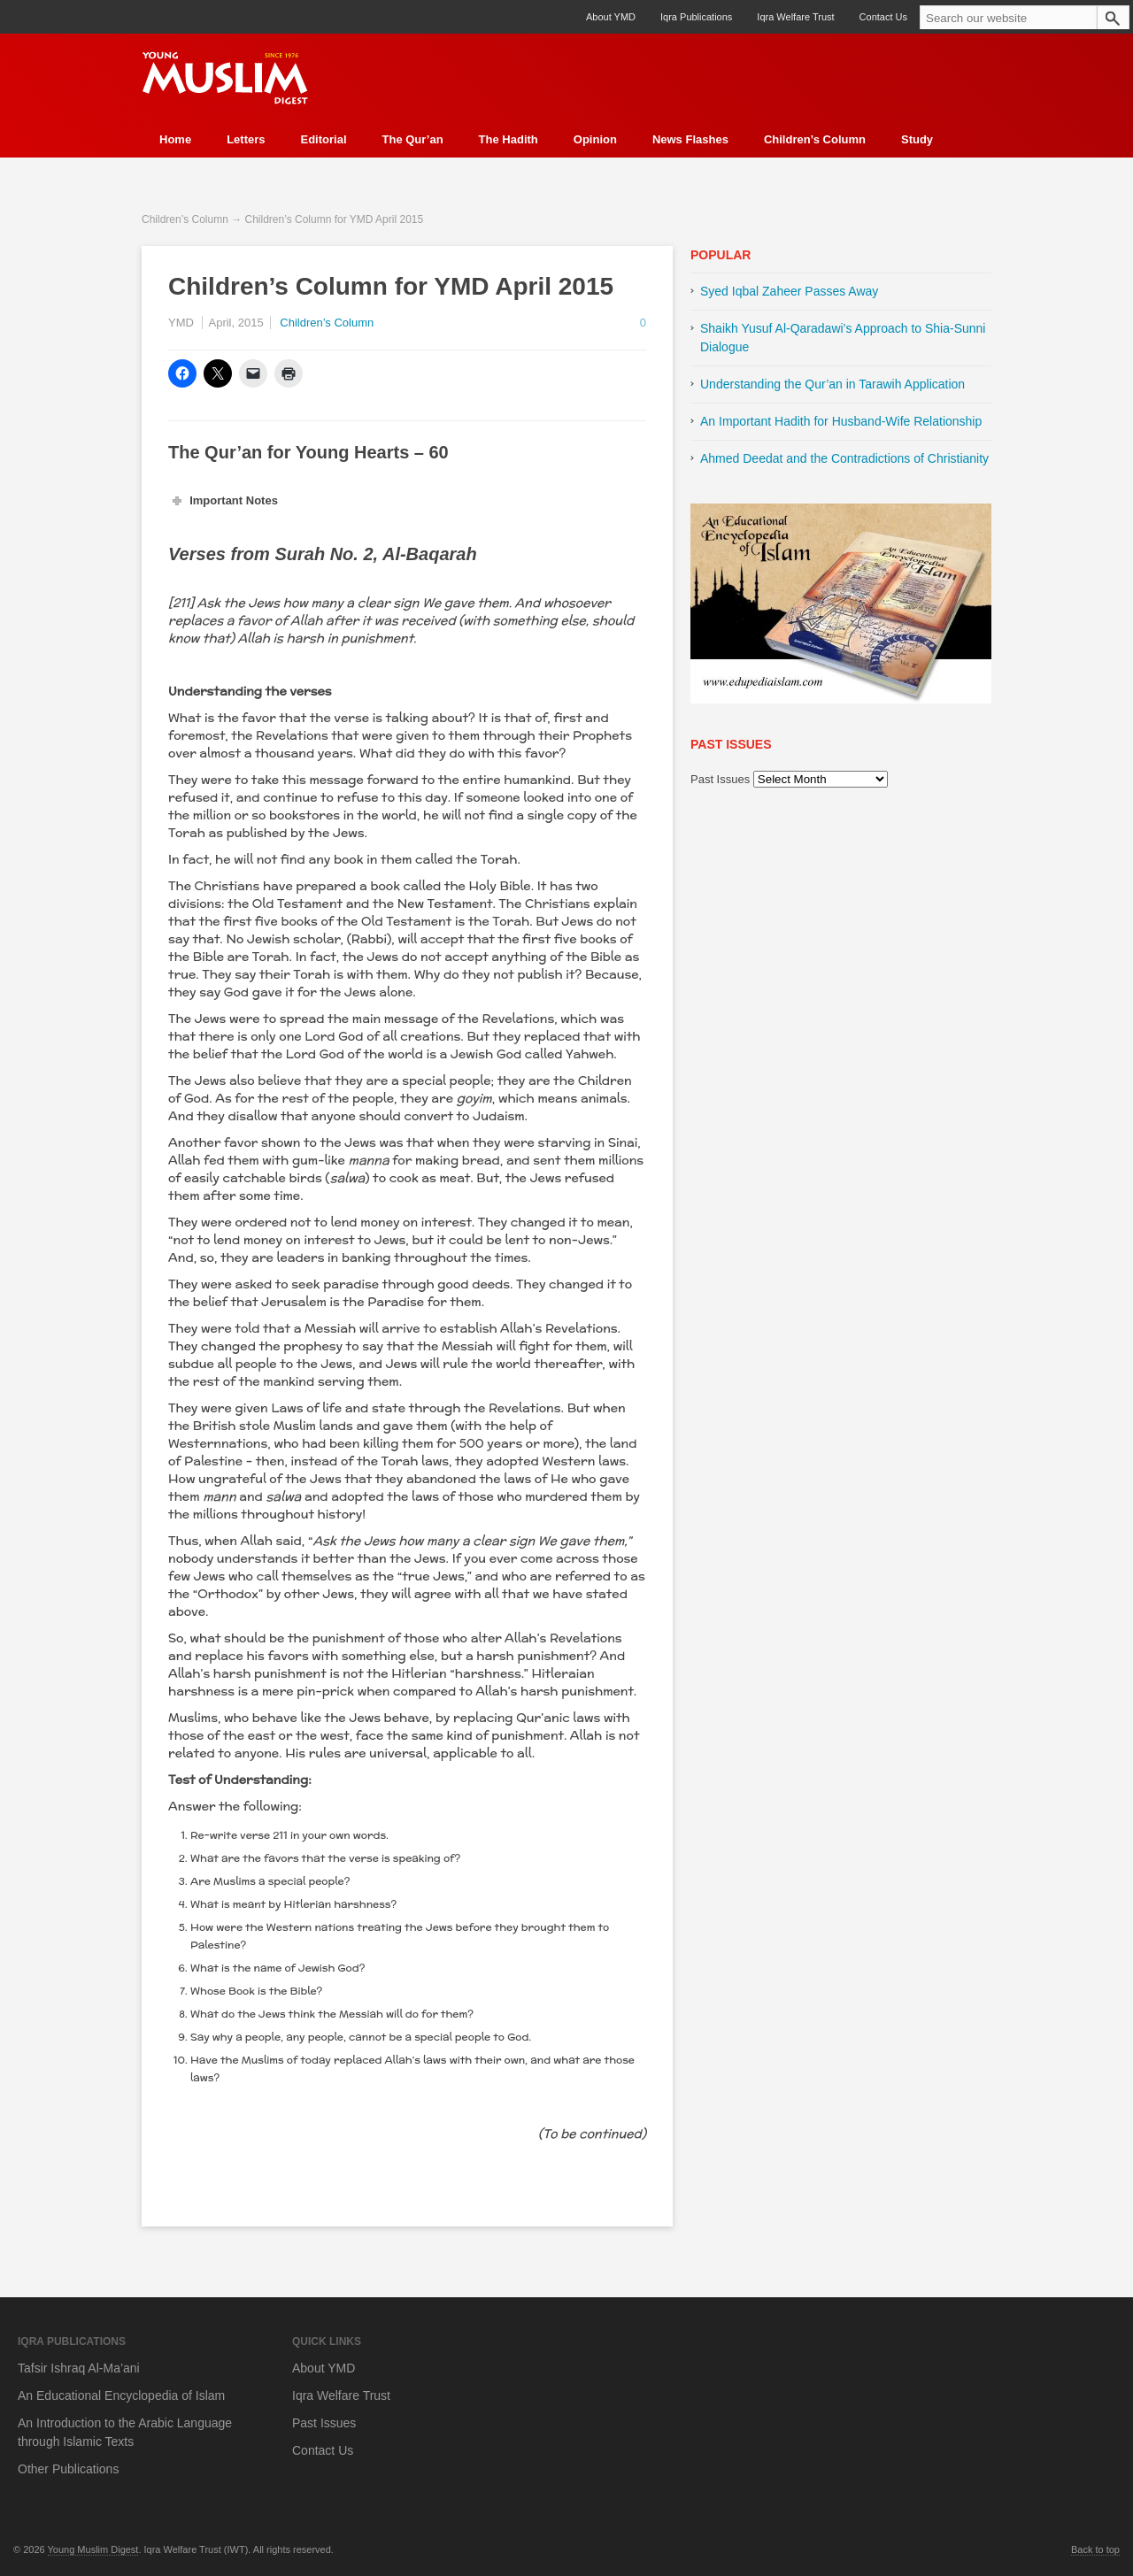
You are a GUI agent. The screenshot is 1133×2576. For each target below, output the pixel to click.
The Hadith (508, 139)
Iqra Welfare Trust (795, 17)
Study (917, 139)
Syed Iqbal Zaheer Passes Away (789, 291)
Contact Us (883, 17)
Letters (246, 139)
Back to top (1095, 2549)
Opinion (595, 139)
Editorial (323, 139)
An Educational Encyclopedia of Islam (121, 2395)
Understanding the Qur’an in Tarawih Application (832, 384)
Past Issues (720, 779)
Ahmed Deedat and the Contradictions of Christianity (844, 458)
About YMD (611, 17)
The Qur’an (412, 139)
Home (175, 139)
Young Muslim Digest (93, 2549)
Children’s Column (815, 139)
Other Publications (68, 2469)
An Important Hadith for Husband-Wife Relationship (841, 421)
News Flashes (690, 139)
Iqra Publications (696, 17)
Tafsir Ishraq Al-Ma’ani (79, 2368)
